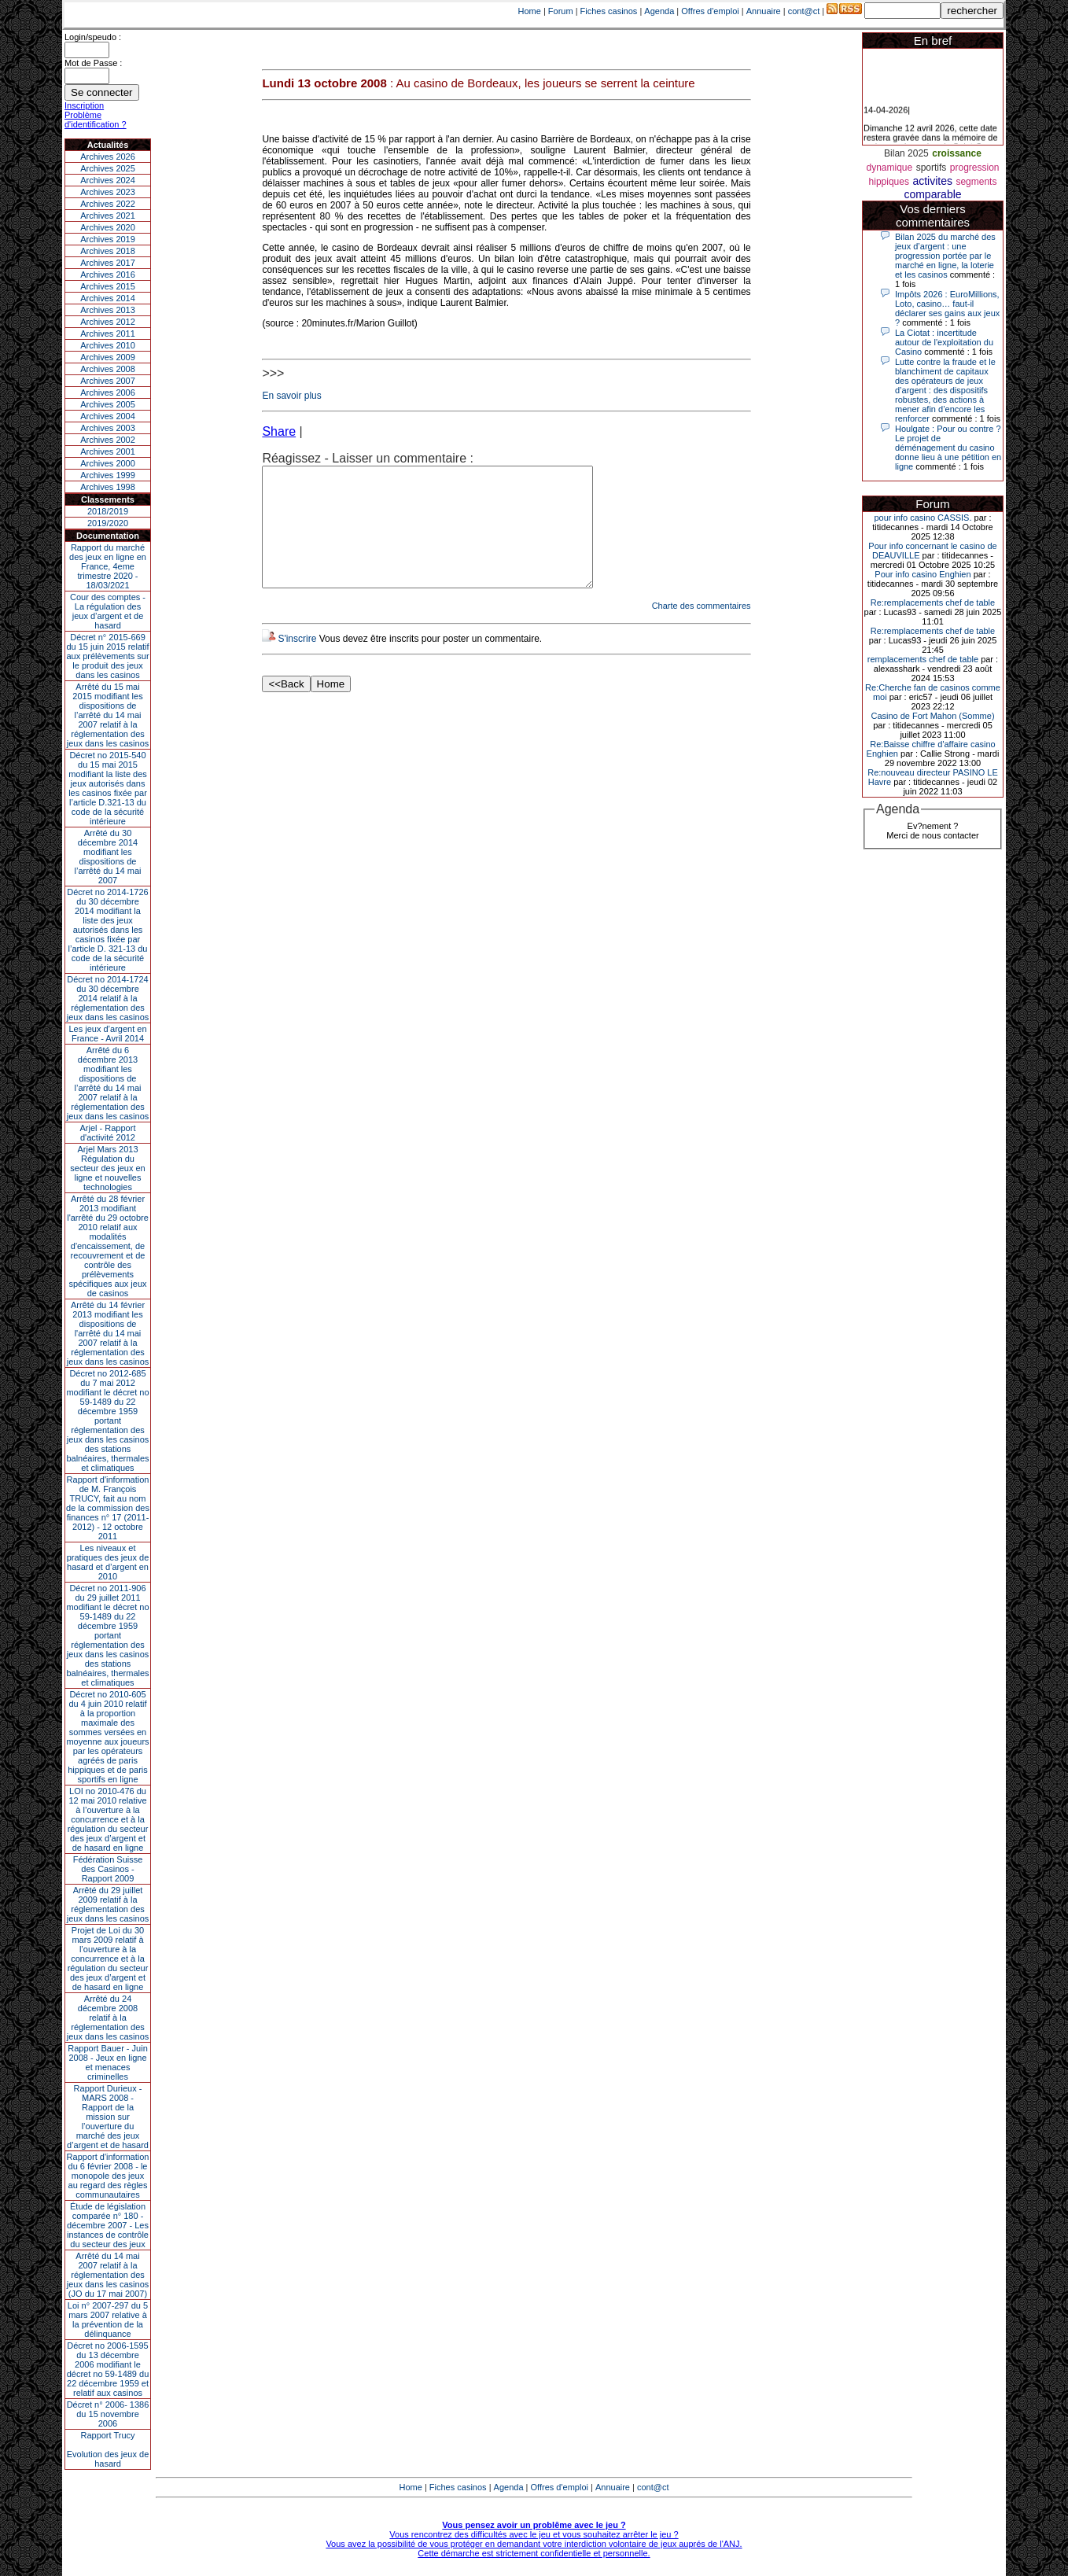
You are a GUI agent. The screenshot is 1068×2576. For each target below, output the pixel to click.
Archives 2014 (107, 298)
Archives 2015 (107, 286)
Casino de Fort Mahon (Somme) (932, 715)
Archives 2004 (107, 416)
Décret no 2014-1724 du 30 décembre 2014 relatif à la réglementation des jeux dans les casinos (108, 998)
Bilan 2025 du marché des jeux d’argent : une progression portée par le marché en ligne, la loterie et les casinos (945, 255)
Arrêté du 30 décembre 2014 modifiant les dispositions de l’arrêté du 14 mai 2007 (108, 856)
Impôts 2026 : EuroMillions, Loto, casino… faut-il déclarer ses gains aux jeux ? (947, 308)
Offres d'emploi (709, 11)
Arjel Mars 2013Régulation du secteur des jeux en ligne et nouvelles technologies (107, 1168)
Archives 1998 (107, 487)
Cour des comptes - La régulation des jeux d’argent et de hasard (107, 611)
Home (529, 11)
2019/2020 (107, 523)
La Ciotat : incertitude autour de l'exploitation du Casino (944, 342)
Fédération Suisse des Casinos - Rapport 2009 (108, 1869)
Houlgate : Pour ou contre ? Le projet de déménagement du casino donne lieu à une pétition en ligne (948, 447)
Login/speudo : (92, 37)
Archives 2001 (107, 451)
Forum (560, 11)
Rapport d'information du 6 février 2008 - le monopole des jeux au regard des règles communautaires (108, 2175)
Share (279, 431)
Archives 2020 (107, 227)
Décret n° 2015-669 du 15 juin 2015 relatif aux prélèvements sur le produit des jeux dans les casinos (107, 656)
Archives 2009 (107, 357)
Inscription (84, 105)
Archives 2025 (107, 168)
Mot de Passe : (93, 63)
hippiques (889, 181)
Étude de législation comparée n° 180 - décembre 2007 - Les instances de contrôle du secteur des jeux (108, 2225)
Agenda (659, 11)
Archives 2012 (107, 321)
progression (975, 167)
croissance (956, 153)
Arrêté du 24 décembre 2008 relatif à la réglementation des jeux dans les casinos (108, 2017)
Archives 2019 (107, 239)
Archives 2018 (107, 251)
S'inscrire (297, 662)
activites (932, 181)
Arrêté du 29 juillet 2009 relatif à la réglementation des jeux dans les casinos (108, 1904)
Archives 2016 (107, 274)
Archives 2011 (107, 333)
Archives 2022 (107, 203)
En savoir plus (291, 395)
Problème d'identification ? (95, 119)
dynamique (889, 167)
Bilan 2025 (906, 153)
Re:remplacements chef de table (933, 602)
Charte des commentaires (701, 629)
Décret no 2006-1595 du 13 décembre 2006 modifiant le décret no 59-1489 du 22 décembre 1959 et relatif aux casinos (108, 2369)
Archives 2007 (107, 380)
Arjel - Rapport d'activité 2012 (108, 1132)
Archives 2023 (107, 192)
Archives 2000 (107, 463)
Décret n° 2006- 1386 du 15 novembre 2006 (108, 2414)
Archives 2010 (107, 345)
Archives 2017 (107, 262)
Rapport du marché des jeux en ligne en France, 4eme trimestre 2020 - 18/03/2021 (107, 566)
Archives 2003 (107, 428)
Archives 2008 (107, 369)
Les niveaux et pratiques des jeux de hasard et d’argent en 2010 (108, 1562)
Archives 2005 (107, 404)
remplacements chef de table (922, 659)
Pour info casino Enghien (922, 574)
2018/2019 (107, 511)
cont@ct (804, 11)
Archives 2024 (107, 180)
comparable (932, 194)
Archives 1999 (107, 475)
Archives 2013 (107, 310)
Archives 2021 (107, 215)
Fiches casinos (609, 11)
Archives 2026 (107, 156)
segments (976, 181)
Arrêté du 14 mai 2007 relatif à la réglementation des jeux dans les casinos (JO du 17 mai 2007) (108, 2274)
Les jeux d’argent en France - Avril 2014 (107, 1033)
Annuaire (763, 11)
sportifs (931, 167)
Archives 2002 (107, 439)
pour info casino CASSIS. (922, 517)
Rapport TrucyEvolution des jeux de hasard (108, 2449)
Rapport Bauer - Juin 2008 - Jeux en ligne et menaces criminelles (108, 2062)
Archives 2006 (107, 392)
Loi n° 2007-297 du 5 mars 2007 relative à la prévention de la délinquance (108, 2319)
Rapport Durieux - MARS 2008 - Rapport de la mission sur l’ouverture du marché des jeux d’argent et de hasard (108, 2117)
